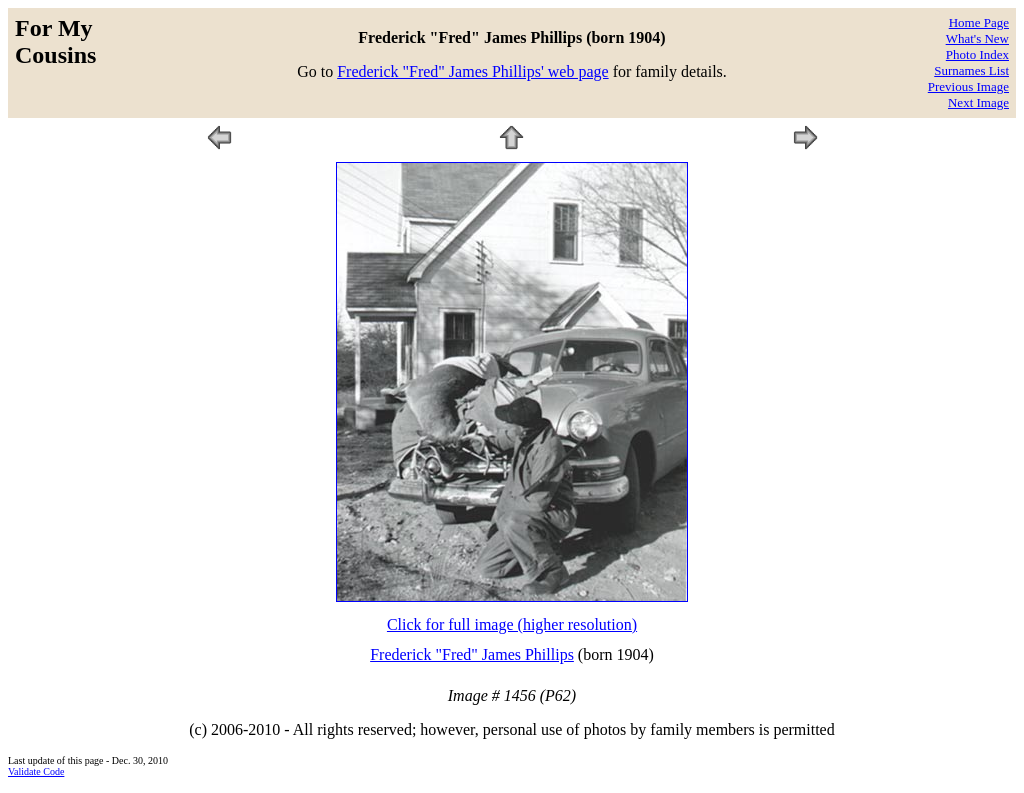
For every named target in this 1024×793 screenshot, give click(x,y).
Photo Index (977, 54)
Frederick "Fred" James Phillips (472, 654)
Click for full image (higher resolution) (512, 624)
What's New (977, 38)
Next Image (978, 102)
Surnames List (971, 70)
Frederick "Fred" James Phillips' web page (472, 71)
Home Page (979, 22)
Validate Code (36, 771)
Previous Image (968, 86)
